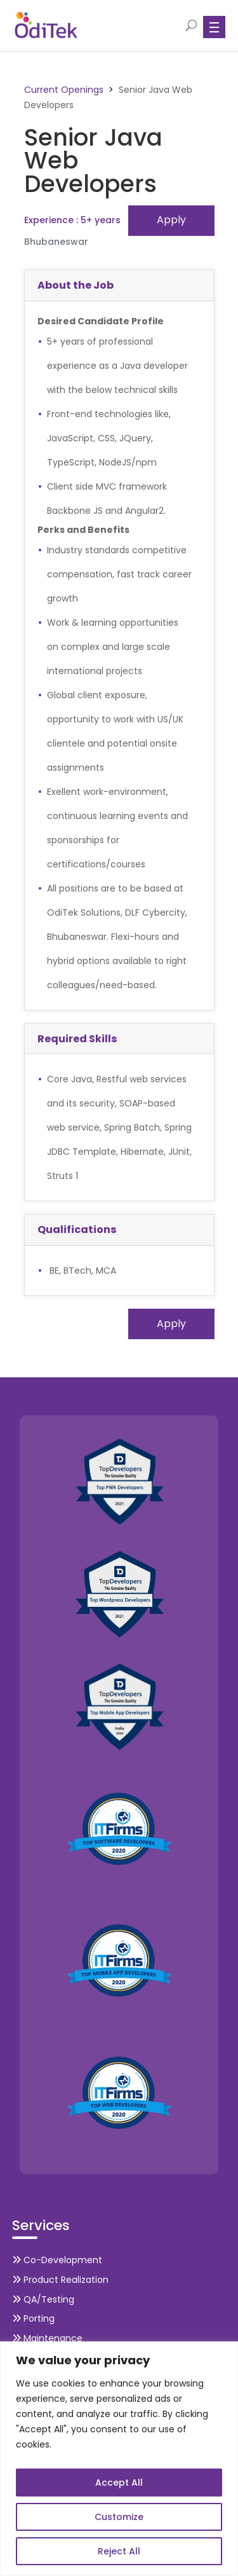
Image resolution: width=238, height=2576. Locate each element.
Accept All (119, 2482)
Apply (171, 219)
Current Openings (63, 89)
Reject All (119, 2551)
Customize (119, 2517)
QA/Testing (43, 2299)
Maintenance (47, 2338)
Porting (33, 2318)
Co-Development (57, 2260)
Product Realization (60, 2279)
